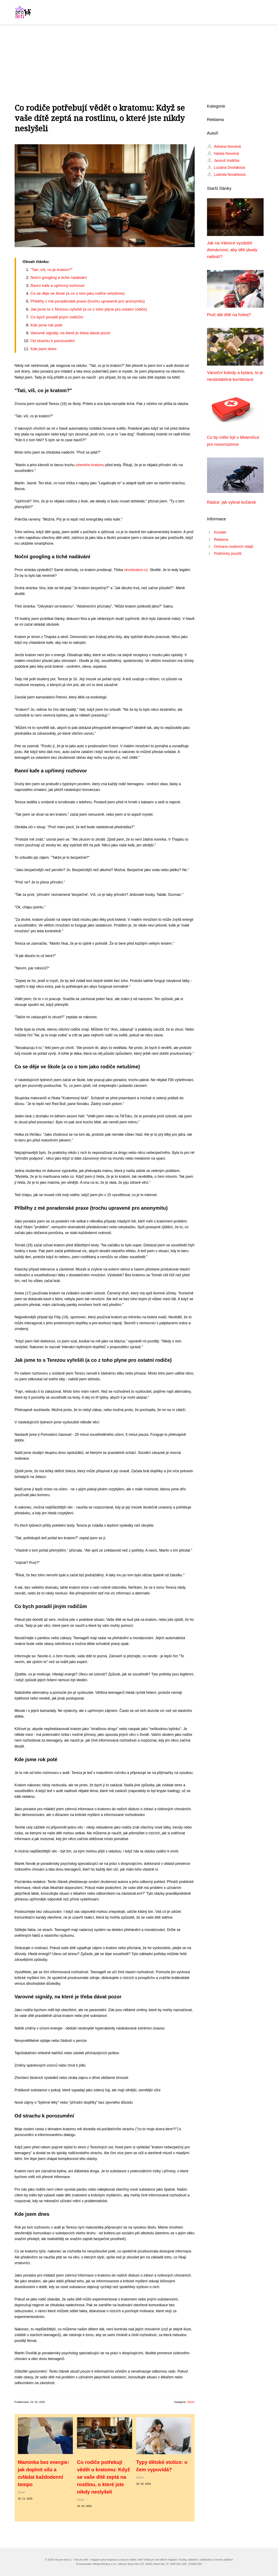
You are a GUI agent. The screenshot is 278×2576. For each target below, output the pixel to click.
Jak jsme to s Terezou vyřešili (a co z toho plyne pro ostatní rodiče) (88, 309)
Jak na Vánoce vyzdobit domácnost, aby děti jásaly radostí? (232, 249)
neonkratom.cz (136, 570)
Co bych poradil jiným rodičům (56, 317)
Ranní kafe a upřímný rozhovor (57, 285)
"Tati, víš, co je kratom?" (51, 269)
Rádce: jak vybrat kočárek (231, 502)
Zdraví (190, 2402)
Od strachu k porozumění (52, 341)
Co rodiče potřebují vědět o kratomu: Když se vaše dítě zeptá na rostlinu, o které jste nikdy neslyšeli (103, 2477)
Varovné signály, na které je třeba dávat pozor (70, 333)
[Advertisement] (139, 55)
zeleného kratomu (90, 465)
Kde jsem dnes (43, 349)
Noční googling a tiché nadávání (58, 277)
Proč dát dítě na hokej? (229, 314)
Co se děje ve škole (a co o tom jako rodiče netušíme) (77, 293)
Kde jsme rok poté (46, 325)
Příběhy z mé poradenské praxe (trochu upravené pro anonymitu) (87, 301)
